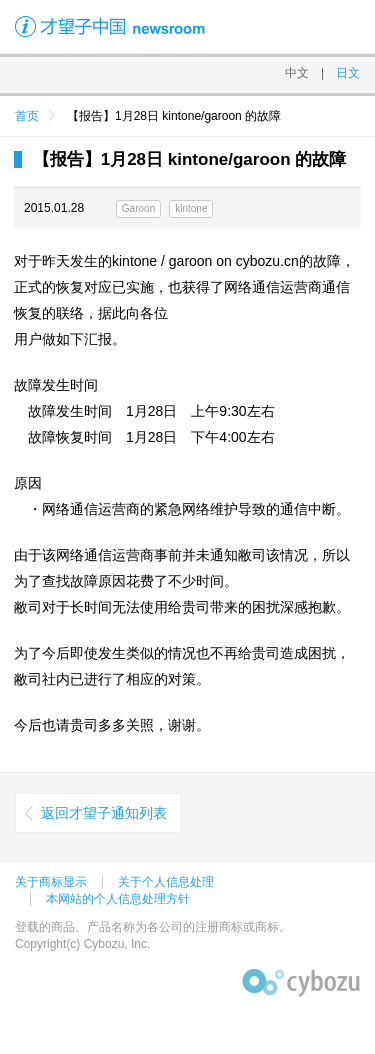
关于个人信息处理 (166, 882)
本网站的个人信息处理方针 (118, 899)
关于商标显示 (51, 882)
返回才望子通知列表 (104, 813)
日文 (348, 73)
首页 (27, 116)
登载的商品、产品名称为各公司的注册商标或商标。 (153, 927)
